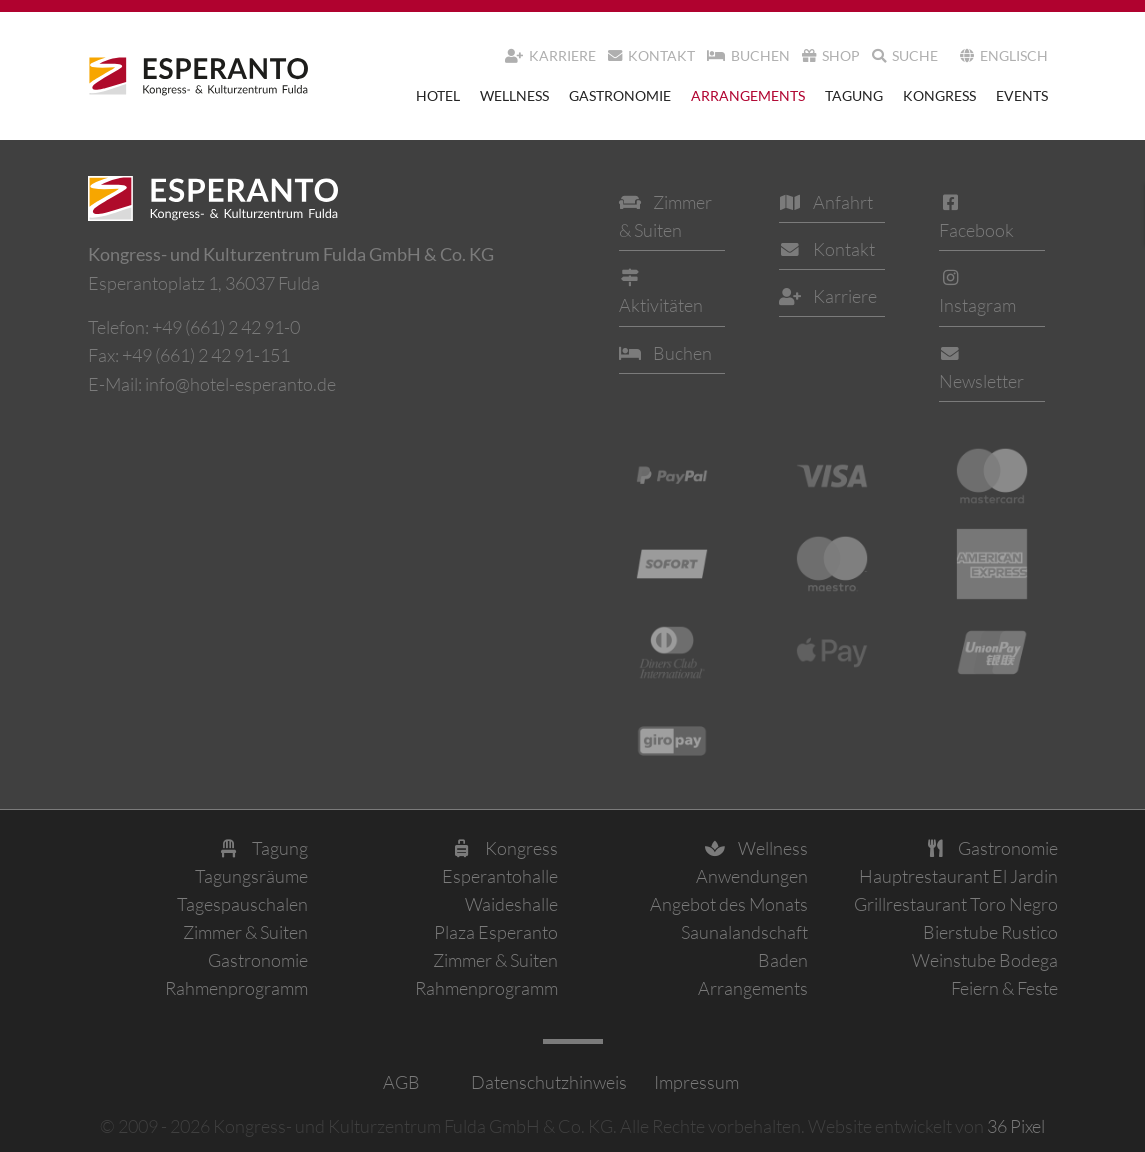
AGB (401, 1082)
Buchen (748, 55)
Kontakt (651, 55)
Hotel (438, 95)
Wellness (514, 95)
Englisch (1004, 55)
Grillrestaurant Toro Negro (956, 904)
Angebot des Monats (729, 904)
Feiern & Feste (1004, 988)
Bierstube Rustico (990, 932)
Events (1022, 95)
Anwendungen (752, 876)
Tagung (854, 95)
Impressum (695, 1082)
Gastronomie (620, 95)
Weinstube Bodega (985, 960)
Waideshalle (511, 904)
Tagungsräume (251, 876)
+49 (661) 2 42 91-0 (226, 327)
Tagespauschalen (242, 904)
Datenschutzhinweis (547, 1082)
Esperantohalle (500, 876)
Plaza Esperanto (496, 932)
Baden (783, 960)
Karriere (550, 55)
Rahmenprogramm (236, 988)
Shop (831, 55)
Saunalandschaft (744, 932)
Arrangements (748, 95)
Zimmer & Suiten (245, 932)
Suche (905, 55)
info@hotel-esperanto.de (240, 384)
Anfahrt (826, 202)
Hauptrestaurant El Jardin (958, 876)
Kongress (939, 95)
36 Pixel (1016, 1126)
